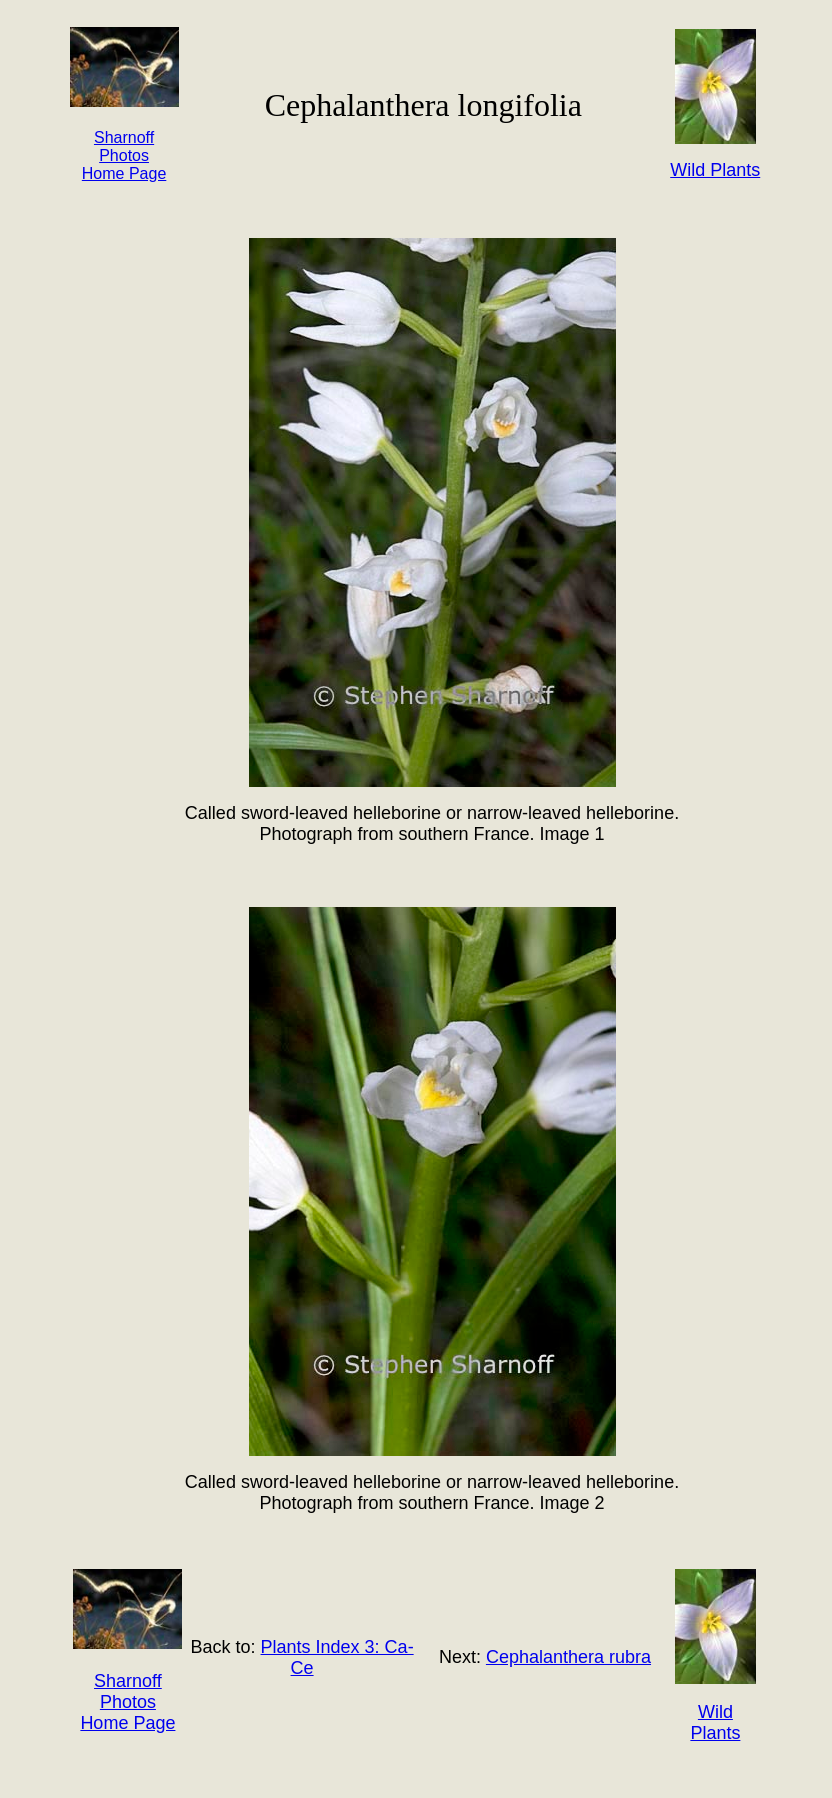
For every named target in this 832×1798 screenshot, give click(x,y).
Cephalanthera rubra (568, 1657)
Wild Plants (715, 1722)
